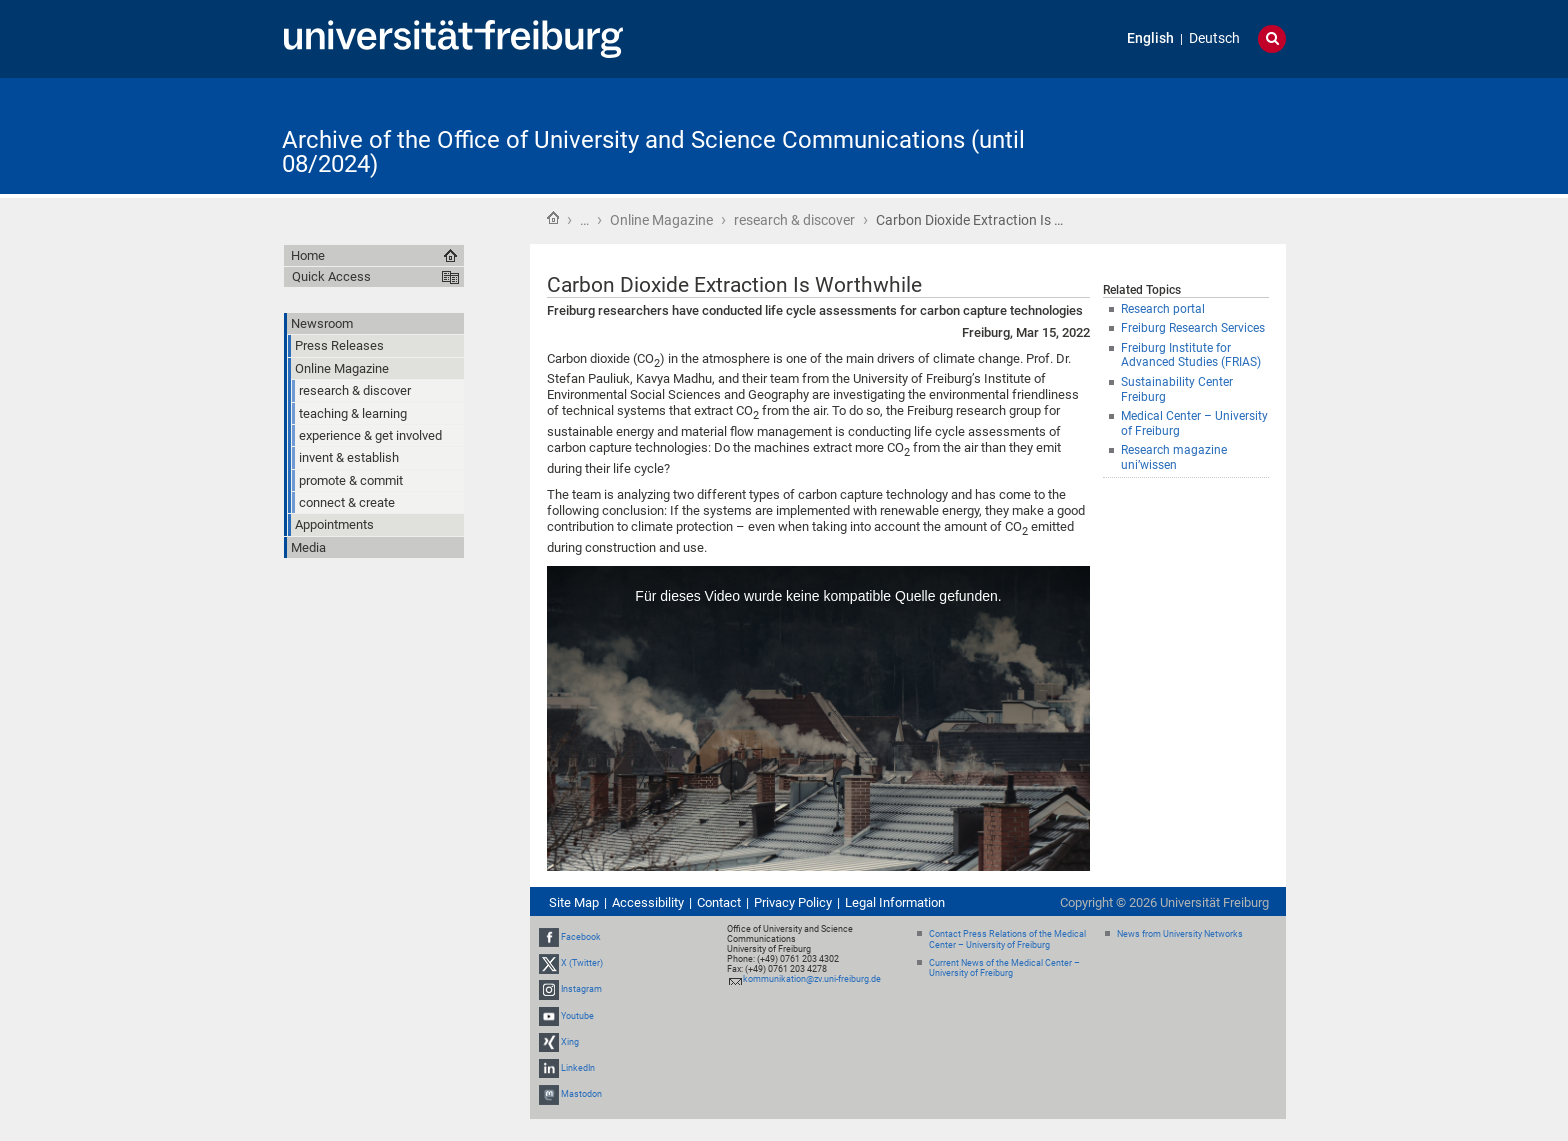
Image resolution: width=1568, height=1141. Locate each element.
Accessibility (648, 902)
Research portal (1163, 309)
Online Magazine (661, 220)
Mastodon (581, 1094)
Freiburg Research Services (1193, 328)
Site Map (574, 902)
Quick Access (331, 276)
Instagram (581, 989)
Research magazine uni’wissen (1174, 457)
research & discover (794, 220)
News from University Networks (1180, 934)
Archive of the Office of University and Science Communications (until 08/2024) (653, 152)
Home (553, 218)
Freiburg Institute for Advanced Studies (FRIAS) (1191, 355)
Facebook (581, 937)
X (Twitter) (582, 963)
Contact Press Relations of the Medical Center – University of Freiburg (1007, 939)
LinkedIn (578, 1068)
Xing (570, 1042)
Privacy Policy (793, 902)
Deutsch (1214, 38)
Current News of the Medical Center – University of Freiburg (1004, 968)
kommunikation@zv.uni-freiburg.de (812, 979)
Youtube (577, 1016)
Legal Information (895, 902)
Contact (719, 902)
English (1150, 38)
